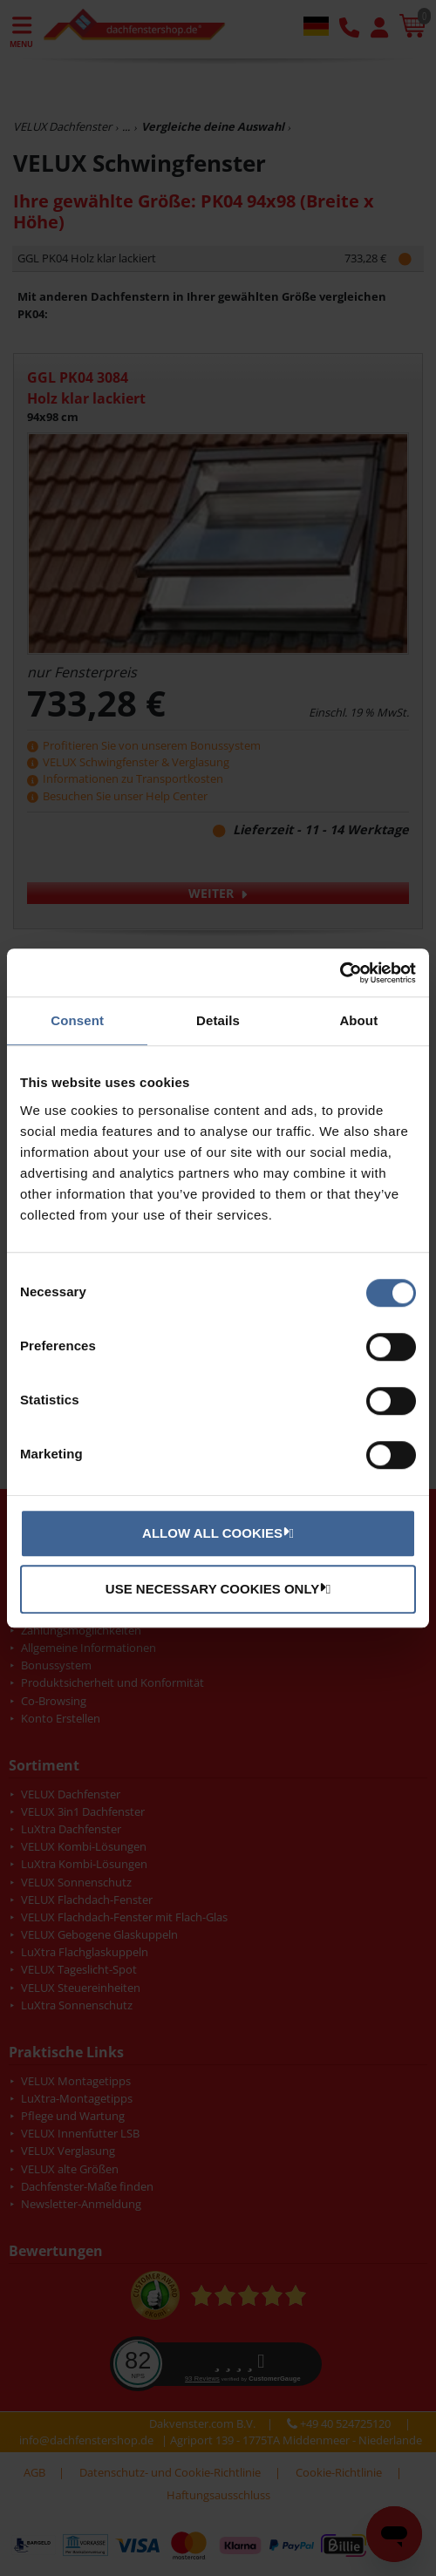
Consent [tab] (77, 1020)
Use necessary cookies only (216, 1588)
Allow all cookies (215, 1532)
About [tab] (358, 1020)
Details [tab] (218, 1020)
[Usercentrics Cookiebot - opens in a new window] (339, 973)
